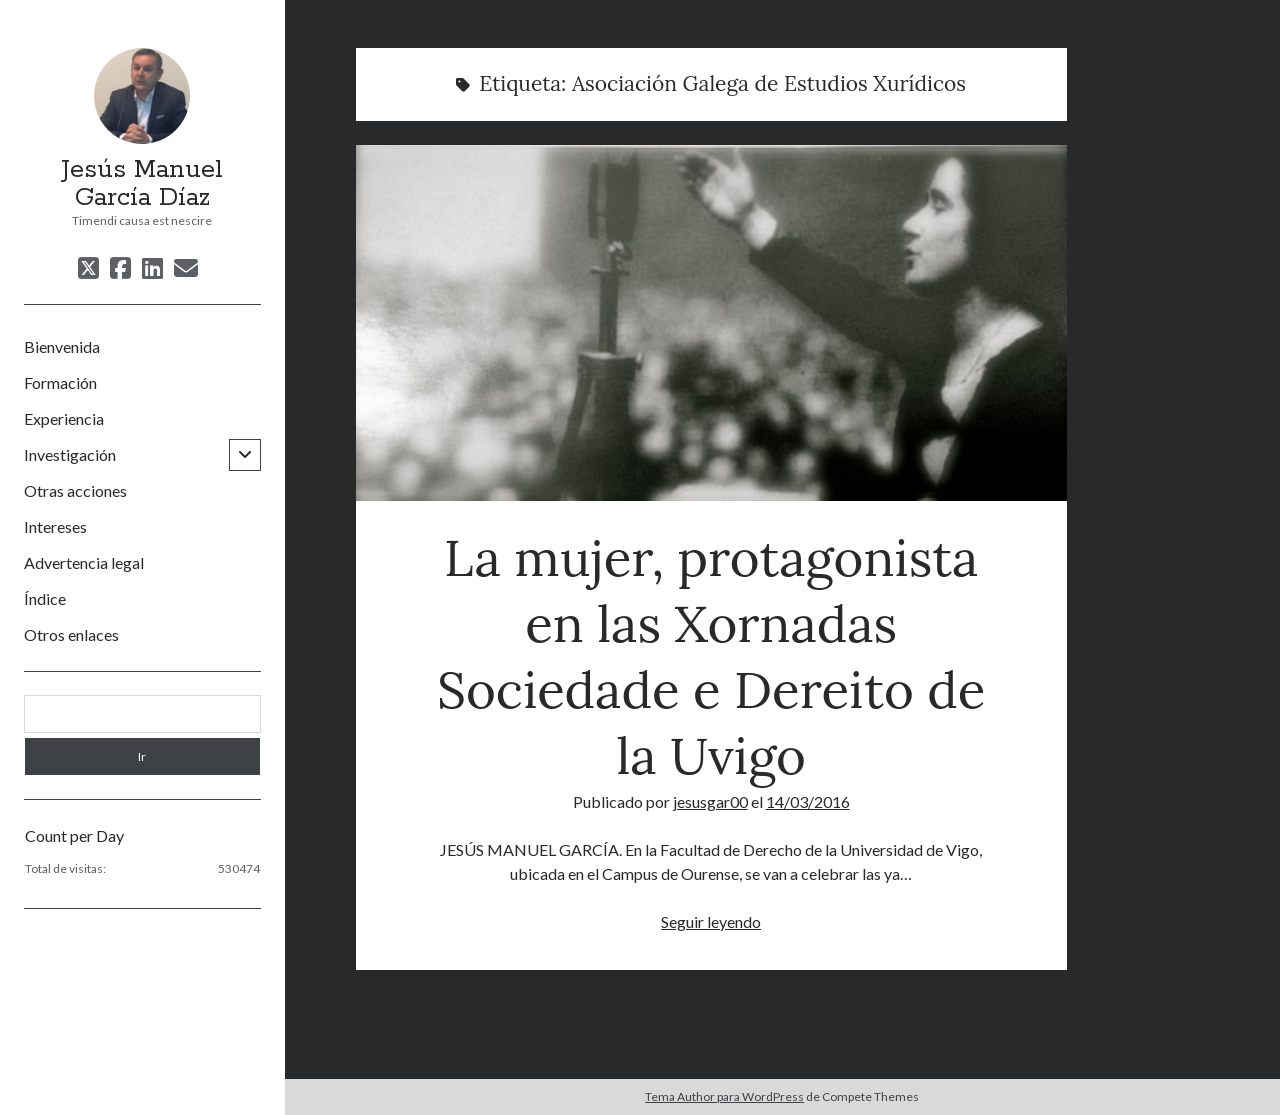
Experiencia (64, 418)
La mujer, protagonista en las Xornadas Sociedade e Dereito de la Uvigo (711, 323)
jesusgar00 (710, 801)
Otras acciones (75, 490)
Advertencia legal (84, 562)
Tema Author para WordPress (724, 1096)
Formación (60, 382)
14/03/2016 (808, 801)
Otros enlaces (71, 634)
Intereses (55, 526)
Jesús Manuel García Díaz (142, 184)
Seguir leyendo (711, 921)
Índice (45, 598)
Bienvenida (62, 346)
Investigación (70, 454)
